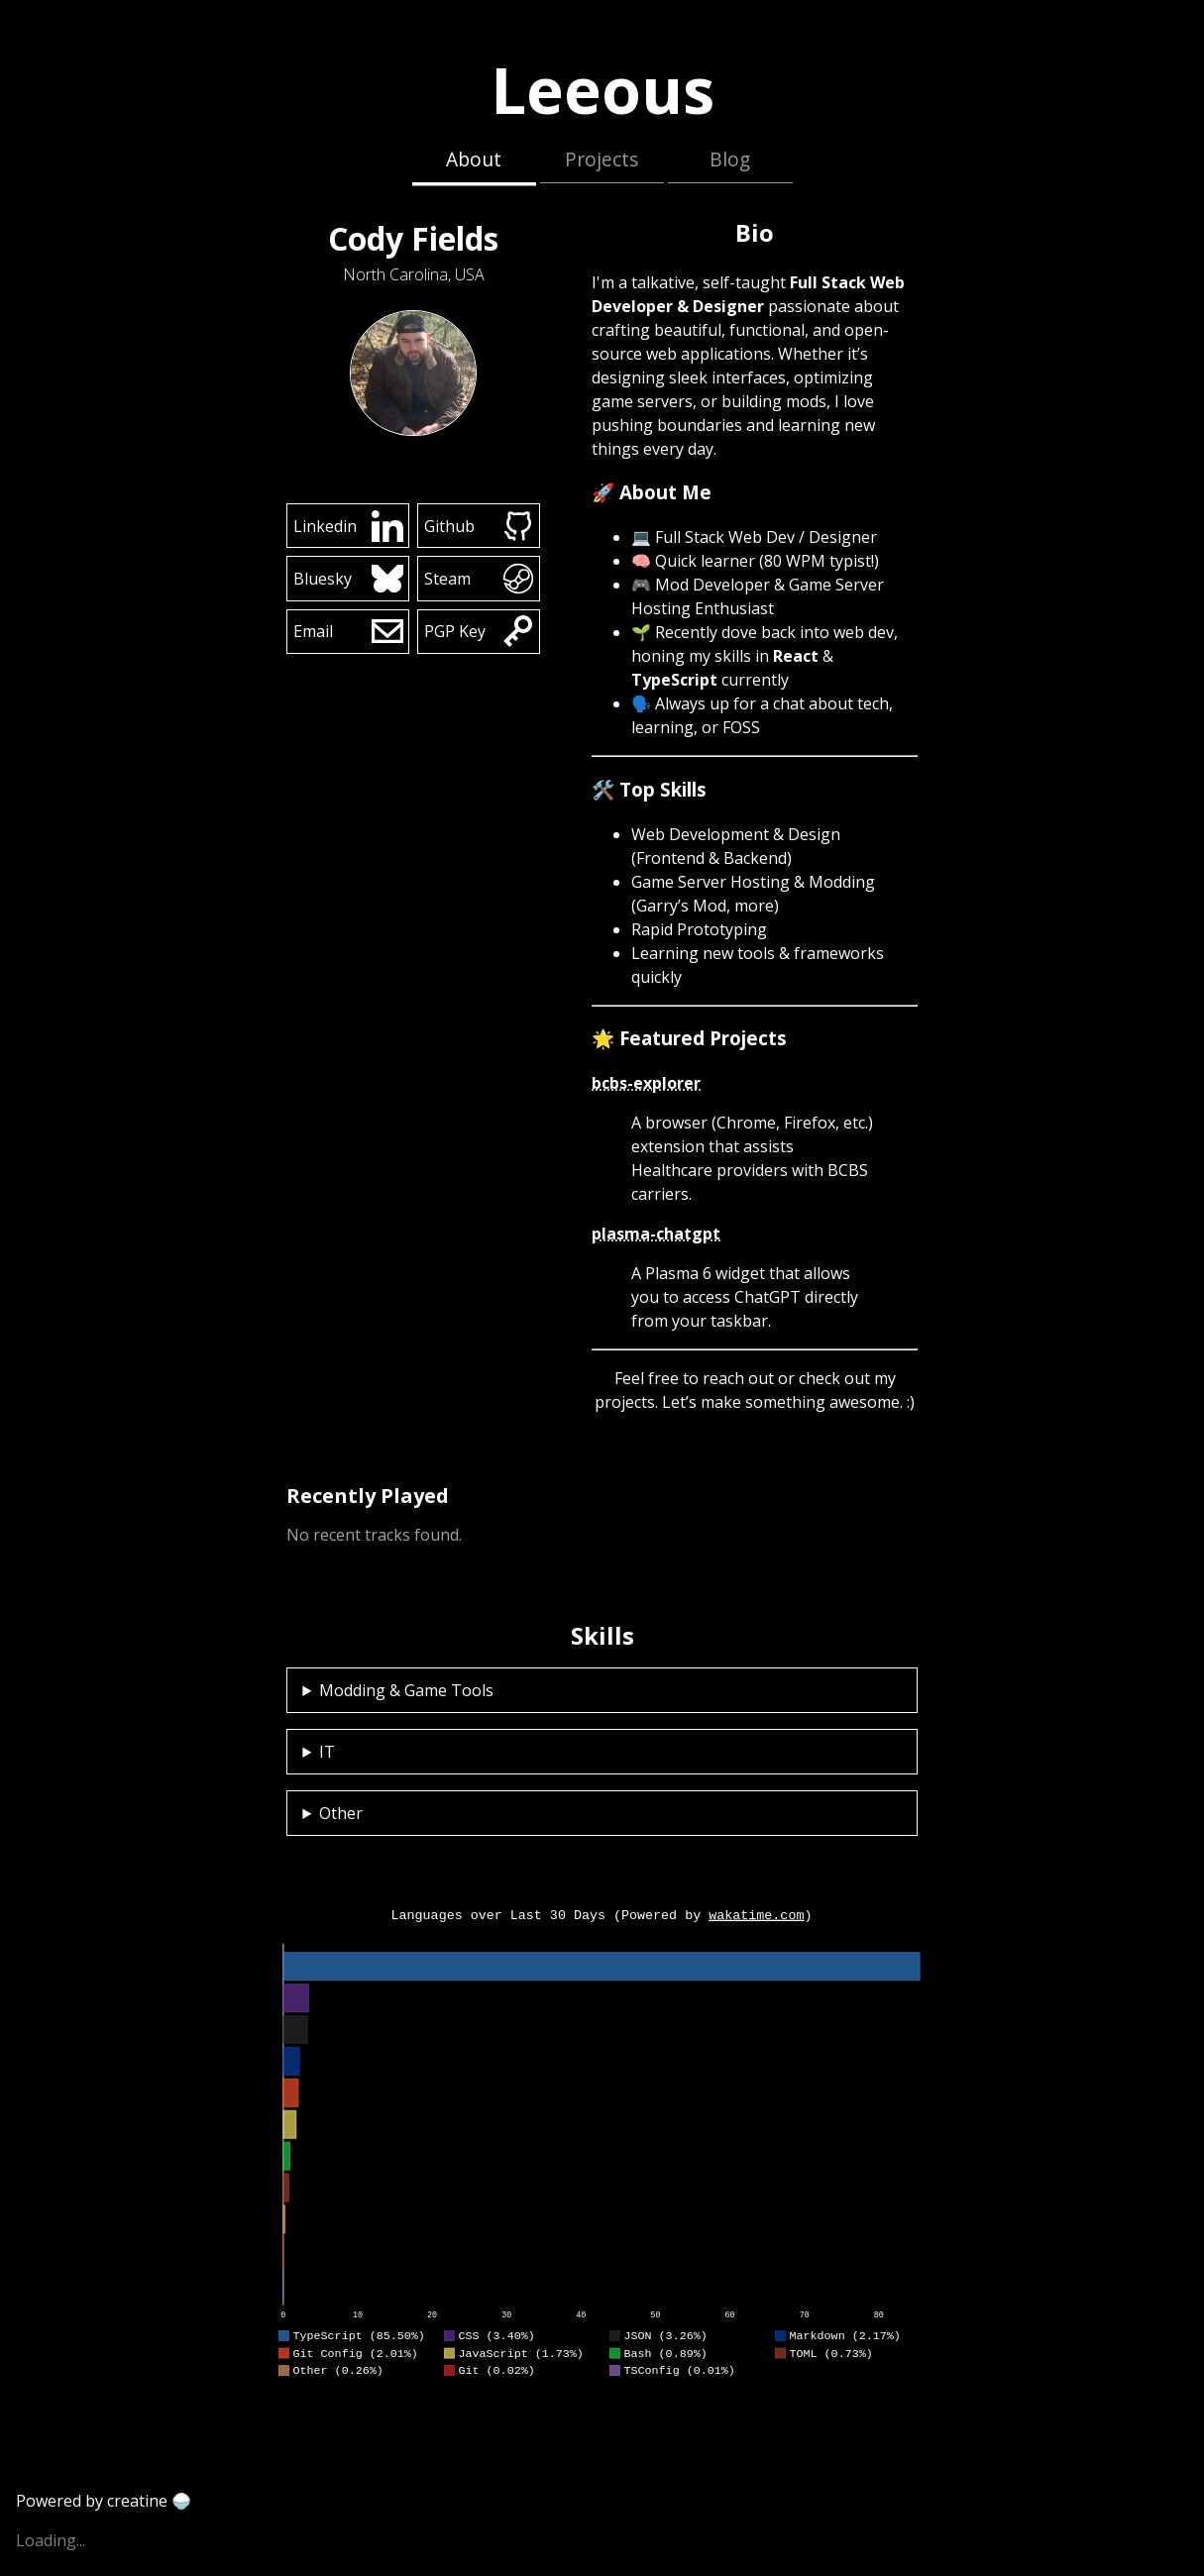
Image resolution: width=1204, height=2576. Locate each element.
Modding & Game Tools (406, 1690)
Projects (601, 159)
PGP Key (479, 631)
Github (479, 526)
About (473, 159)
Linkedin (348, 526)
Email (348, 631)
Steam (479, 578)
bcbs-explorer (646, 1083)
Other (341, 1813)
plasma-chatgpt (656, 1233)
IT (327, 1752)
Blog (730, 159)
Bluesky (348, 578)
